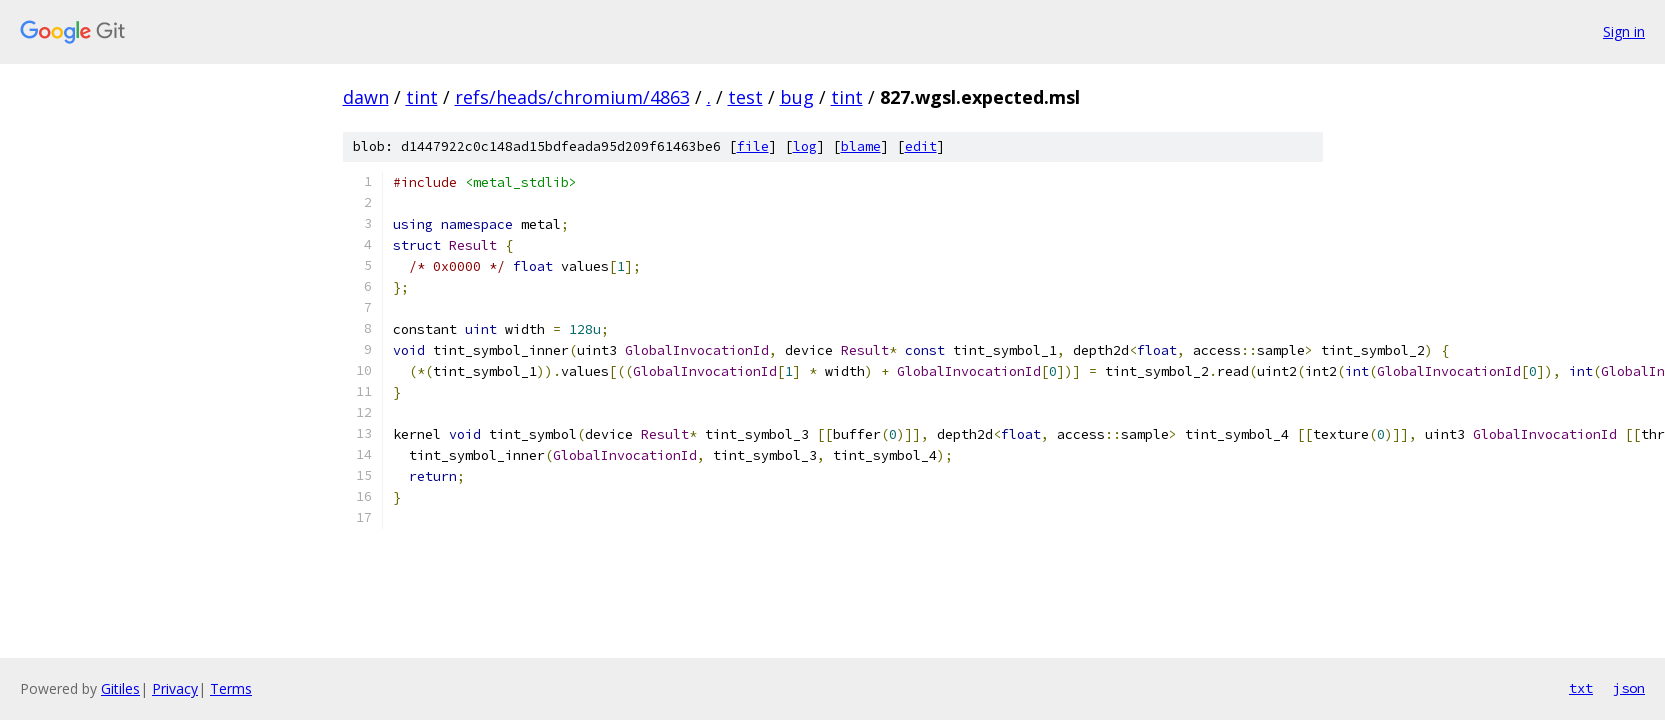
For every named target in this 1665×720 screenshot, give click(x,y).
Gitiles (120, 688)
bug (797, 97)
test (745, 97)
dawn (366, 97)
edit (921, 146)
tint (422, 97)
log (805, 146)
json (1629, 688)
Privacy (175, 688)
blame (861, 146)
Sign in (1624, 31)
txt (1581, 688)
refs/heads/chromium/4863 (572, 97)
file (753, 146)
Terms (231, 688)
